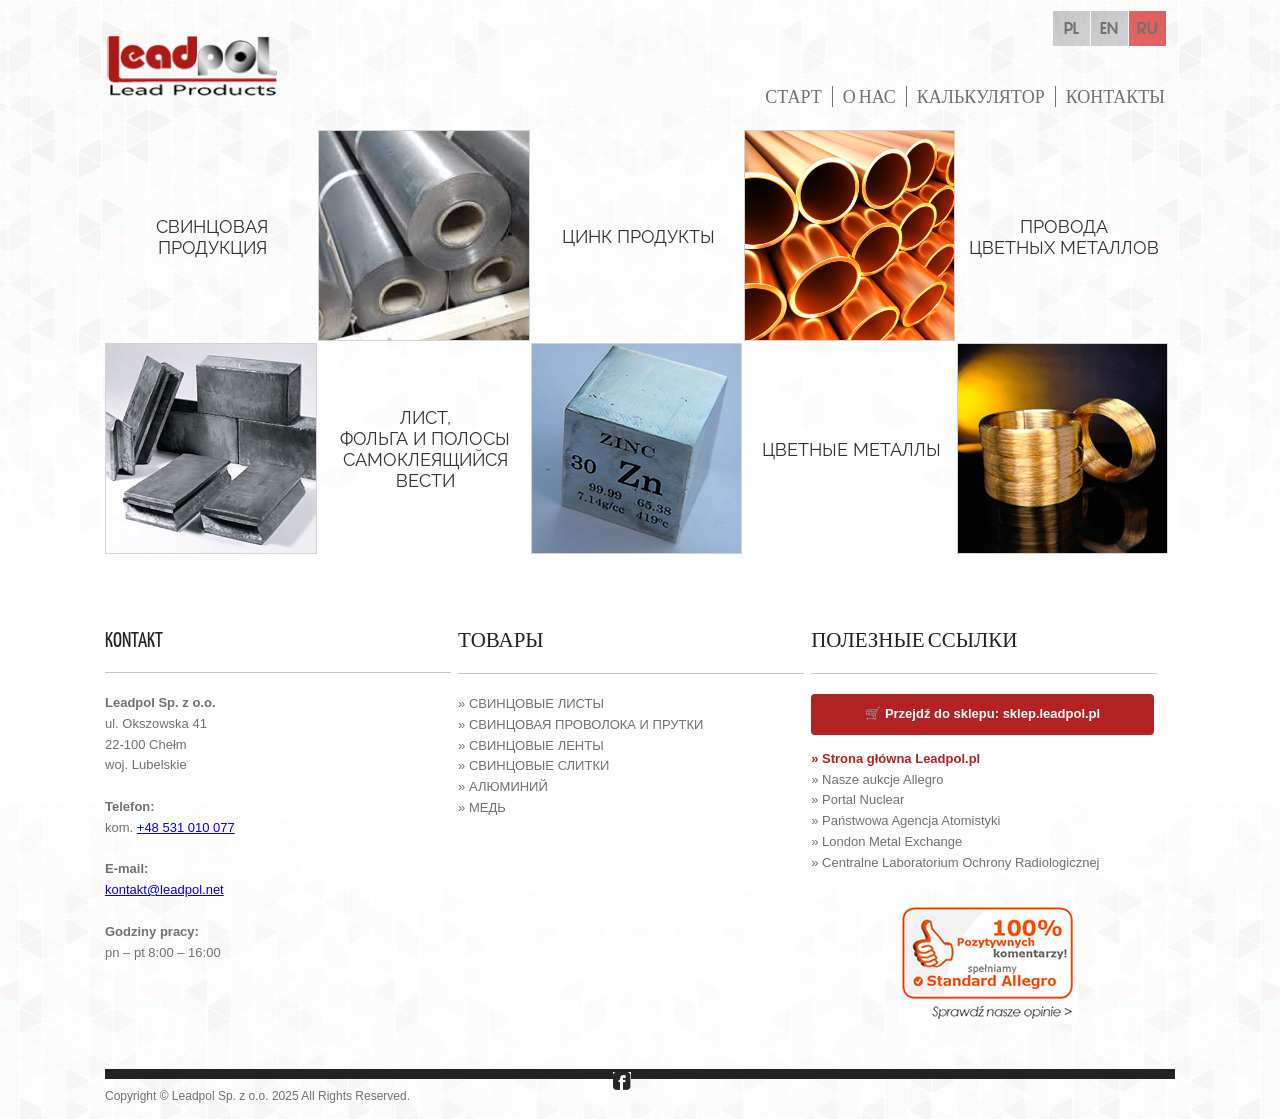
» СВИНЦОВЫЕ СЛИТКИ (533, 765)
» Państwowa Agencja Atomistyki (905, 820)
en (1109, 29)
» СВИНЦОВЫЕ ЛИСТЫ (531, 703)
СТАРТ (793, 96)
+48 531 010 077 (186, 827)
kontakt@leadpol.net (164, 889)
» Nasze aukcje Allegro (877, 779)
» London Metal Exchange (886, 841)
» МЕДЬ (482, 807)
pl (1071, 29)
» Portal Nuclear (857, 799)
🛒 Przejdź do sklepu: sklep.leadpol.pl (982, 713)
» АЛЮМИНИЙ (503, 786)
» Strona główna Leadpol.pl (895, 758)
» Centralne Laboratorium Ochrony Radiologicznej (955, 862)
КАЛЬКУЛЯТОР (981, 96)
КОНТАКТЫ (1115, 96)
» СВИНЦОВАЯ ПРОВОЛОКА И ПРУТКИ (580, 724)
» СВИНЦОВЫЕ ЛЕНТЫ (531, 745)
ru (1147, 29)
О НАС (869, 96)
